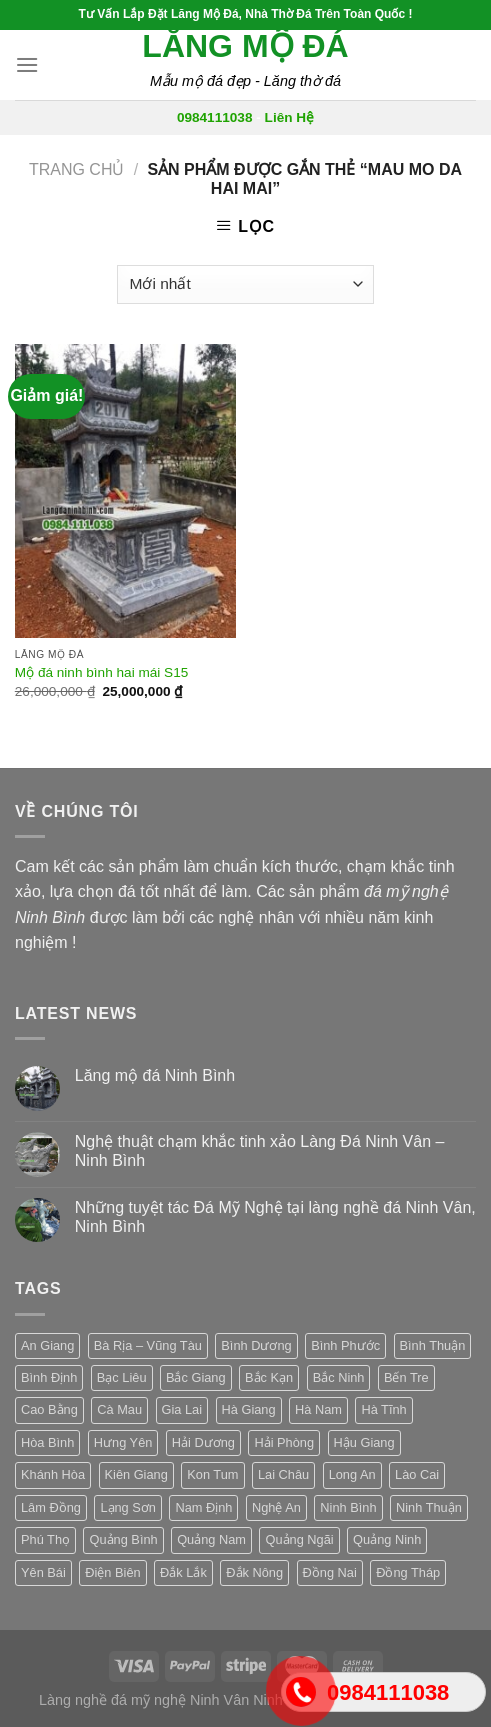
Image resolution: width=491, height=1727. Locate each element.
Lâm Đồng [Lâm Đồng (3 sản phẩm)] (51, 1507)
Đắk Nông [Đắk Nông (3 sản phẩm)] (254, 1572)
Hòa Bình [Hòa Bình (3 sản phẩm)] (47, 1442)
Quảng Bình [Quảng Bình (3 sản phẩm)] (123, 1539)
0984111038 (215, 117)
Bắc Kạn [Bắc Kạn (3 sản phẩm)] (269, 1377)
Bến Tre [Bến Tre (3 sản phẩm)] (406, 1377)
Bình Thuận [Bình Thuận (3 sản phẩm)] (433, 1345)
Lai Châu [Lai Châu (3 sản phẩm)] (283, 1474)
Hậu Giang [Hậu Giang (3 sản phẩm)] (364, 1442)
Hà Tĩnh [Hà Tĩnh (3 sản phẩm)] (383, 1409)
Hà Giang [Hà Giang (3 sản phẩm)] (249, 1409)
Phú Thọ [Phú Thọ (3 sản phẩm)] (45, 1539)
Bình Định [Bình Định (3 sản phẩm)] (49, 1377)
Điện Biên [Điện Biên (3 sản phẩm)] (112, 1572)
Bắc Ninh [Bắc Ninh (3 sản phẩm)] (339, 1377)
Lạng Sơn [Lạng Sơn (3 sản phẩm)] (128, 1507)
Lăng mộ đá (245, 46)
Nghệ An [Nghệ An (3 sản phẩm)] (276, 1507)
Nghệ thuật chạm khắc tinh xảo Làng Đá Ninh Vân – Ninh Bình (260, 1151)
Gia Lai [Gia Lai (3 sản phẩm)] (182, 1409)
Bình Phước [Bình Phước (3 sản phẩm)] (345, 1345)
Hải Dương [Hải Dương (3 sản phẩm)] (203, 1442)
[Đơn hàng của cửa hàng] (245, 284)
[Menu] (27, 64)
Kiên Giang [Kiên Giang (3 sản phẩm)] (136, 1474)
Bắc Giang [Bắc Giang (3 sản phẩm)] (196, 1377)
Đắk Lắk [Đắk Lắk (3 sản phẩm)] (183, 1572)
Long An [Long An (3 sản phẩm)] (352, 1474)
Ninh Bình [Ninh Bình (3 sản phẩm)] (348, 1507)
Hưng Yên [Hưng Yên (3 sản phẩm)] (123, 1442)
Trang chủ (77, 169)
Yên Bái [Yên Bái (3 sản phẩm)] (43, 1572)
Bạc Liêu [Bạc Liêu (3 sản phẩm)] (122, 1377)
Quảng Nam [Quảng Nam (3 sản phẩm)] (211, 1539)
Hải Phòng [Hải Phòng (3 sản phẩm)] (284, 1442)
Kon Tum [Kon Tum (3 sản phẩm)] (212, 1474)
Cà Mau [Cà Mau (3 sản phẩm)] (119, 1409)
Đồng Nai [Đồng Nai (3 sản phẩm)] (330, 1572)
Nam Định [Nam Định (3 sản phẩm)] (203, 1507)
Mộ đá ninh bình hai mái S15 (102, 672)
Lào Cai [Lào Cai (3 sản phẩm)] (417, 1474)
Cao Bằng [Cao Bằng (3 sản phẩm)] (49, 1409)
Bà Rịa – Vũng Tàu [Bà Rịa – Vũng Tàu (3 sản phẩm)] (148, 1345)
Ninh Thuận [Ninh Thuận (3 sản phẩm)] (429, 1507)
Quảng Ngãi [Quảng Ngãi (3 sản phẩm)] (299, 1539)
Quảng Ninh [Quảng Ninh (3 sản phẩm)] (387, 1539)
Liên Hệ (290, 117)
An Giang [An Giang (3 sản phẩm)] (47, 1345)
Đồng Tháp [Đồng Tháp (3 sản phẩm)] (408, 1572)
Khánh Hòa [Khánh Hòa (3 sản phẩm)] (53, 1474)
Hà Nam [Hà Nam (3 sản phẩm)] (318, 1409)
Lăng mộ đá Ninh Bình (155, 1075)
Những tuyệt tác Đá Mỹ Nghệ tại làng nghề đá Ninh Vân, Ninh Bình (275, 1217)
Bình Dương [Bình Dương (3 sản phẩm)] (256, 1345)
